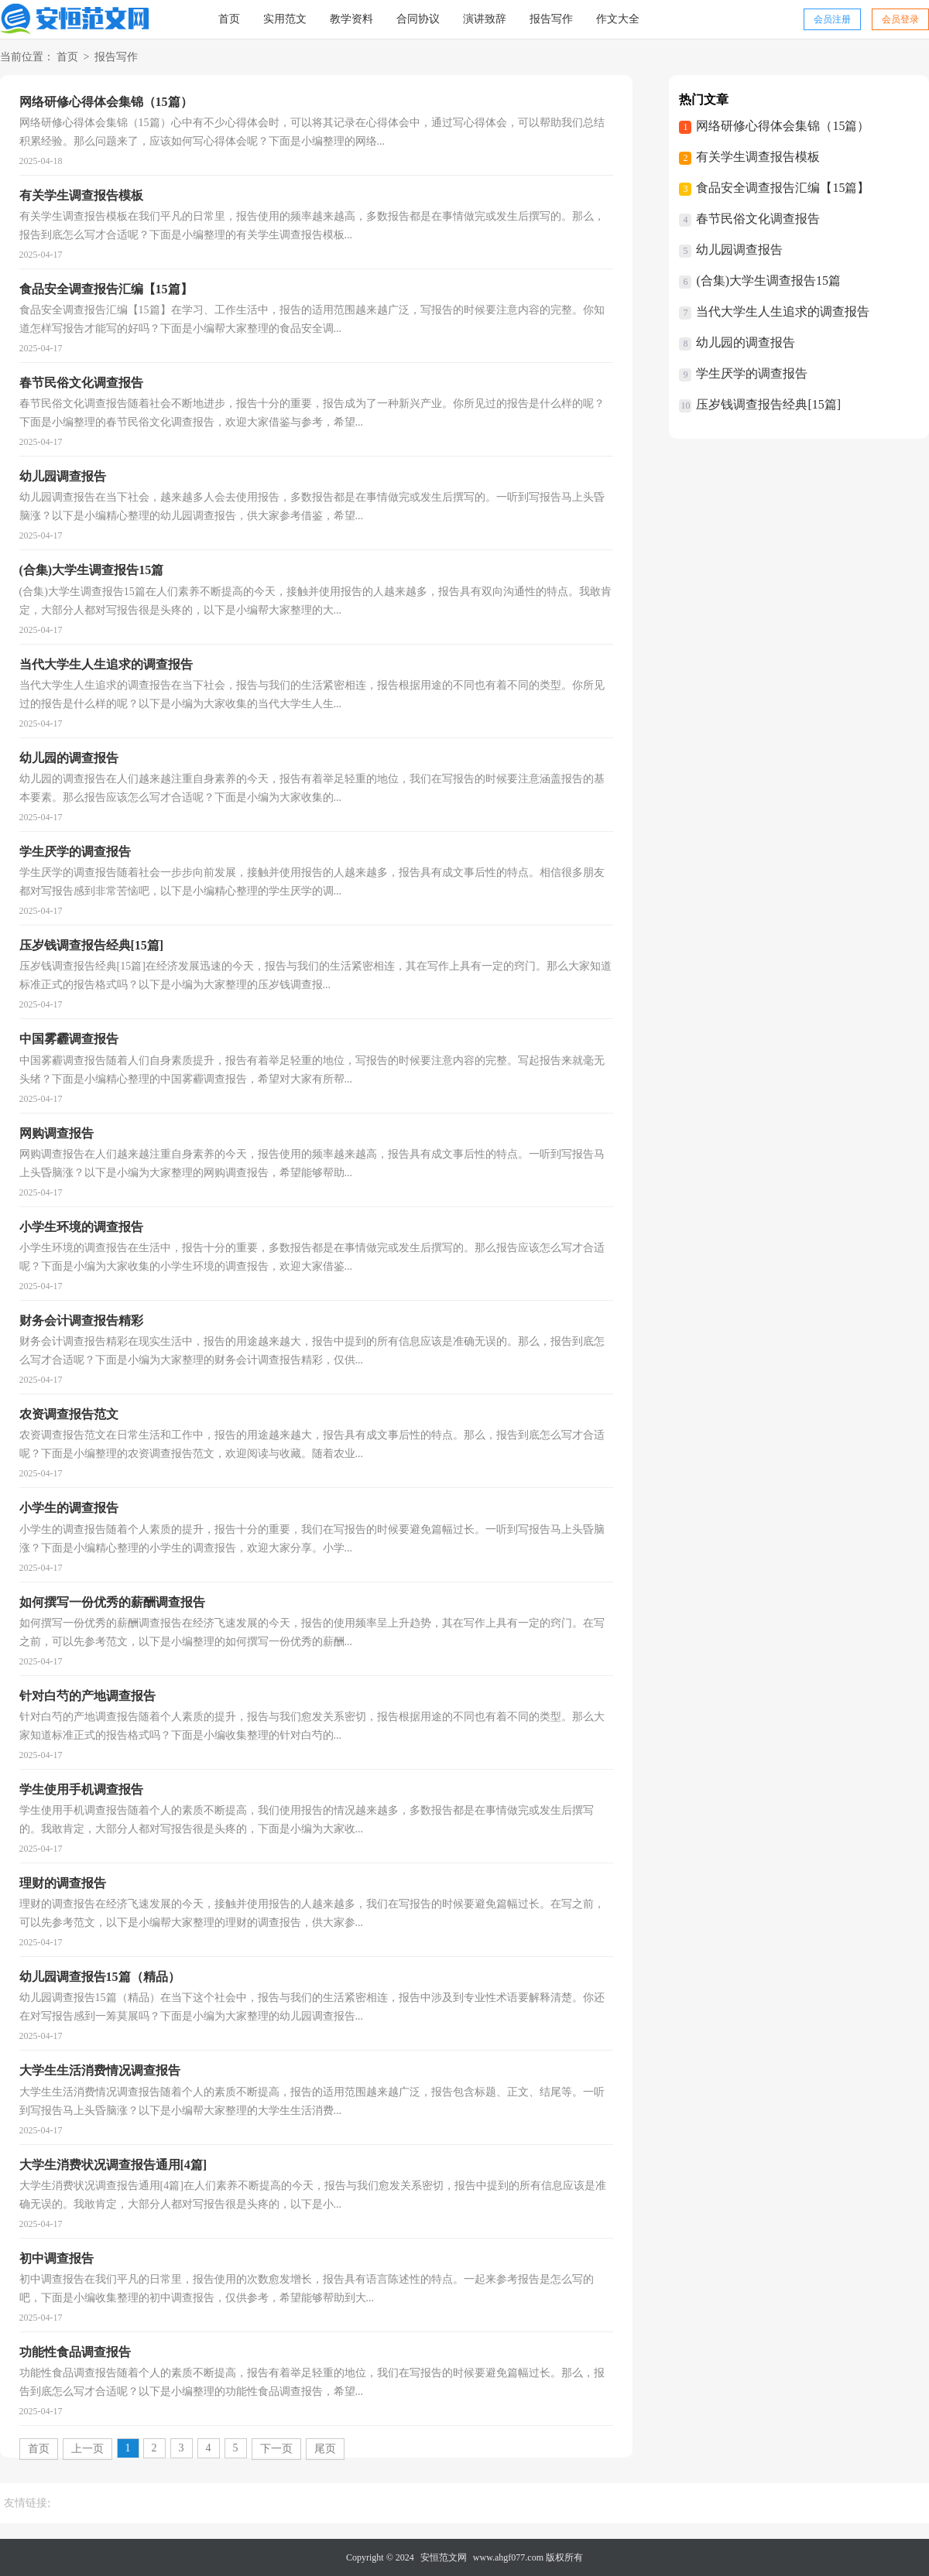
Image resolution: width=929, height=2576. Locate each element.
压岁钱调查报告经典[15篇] (768, 404)
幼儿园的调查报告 (745, 342)
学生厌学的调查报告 (751, 373)
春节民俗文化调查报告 (758, 218)
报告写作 (551, 19)
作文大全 (617, 19)
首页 (229, 19)
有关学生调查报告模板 (758, 156)
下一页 (276, 2449)
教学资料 (351, 19)
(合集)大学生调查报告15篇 (768, 280)
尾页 (325, 2449)
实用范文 (285, 19)
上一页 (87, 2449)
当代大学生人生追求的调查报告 (782, 311)
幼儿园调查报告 (739, 249)
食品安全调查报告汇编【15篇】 (782, 187)
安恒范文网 (443, 2557)
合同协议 (418, 19)
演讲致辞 (484, 19)
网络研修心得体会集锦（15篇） (782, 125)
